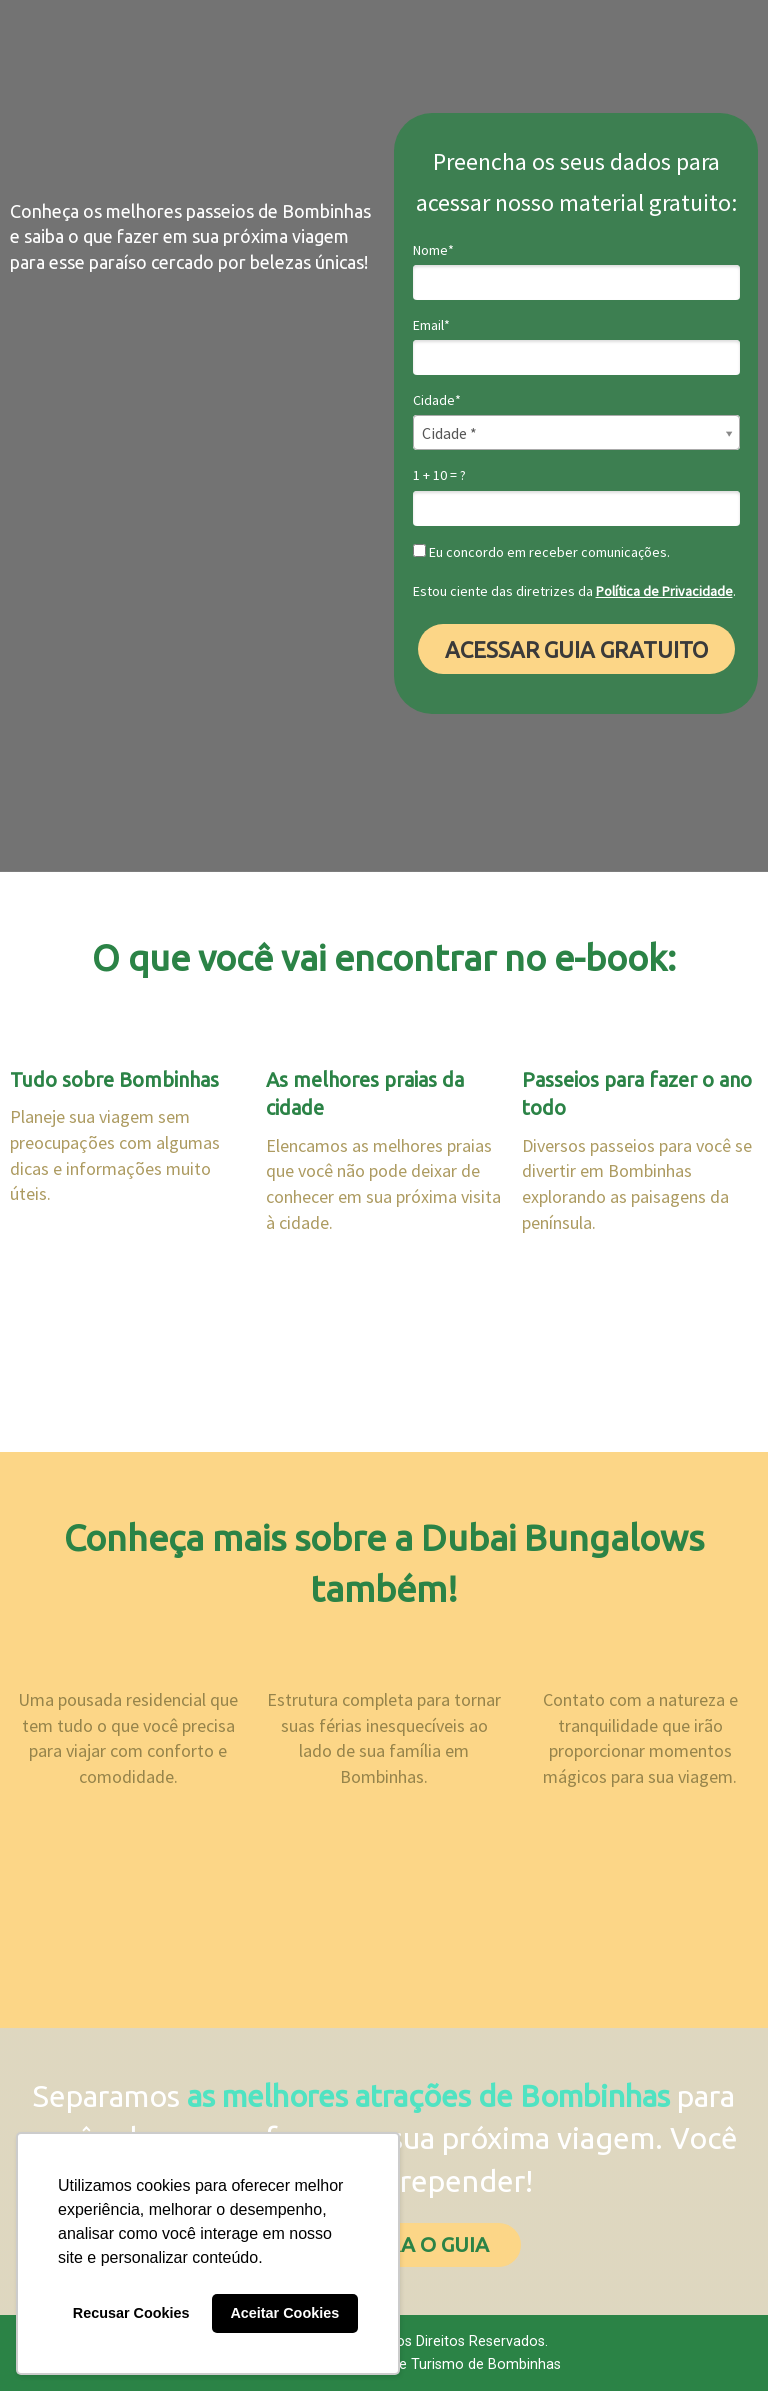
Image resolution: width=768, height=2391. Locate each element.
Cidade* (437, 400)
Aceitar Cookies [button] (284, 2313)
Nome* (433, 250)
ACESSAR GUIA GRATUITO (576, 649)
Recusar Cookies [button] (131, 2313)
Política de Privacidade (664, 591)
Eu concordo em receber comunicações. (541, 552)
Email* (431, 325)
